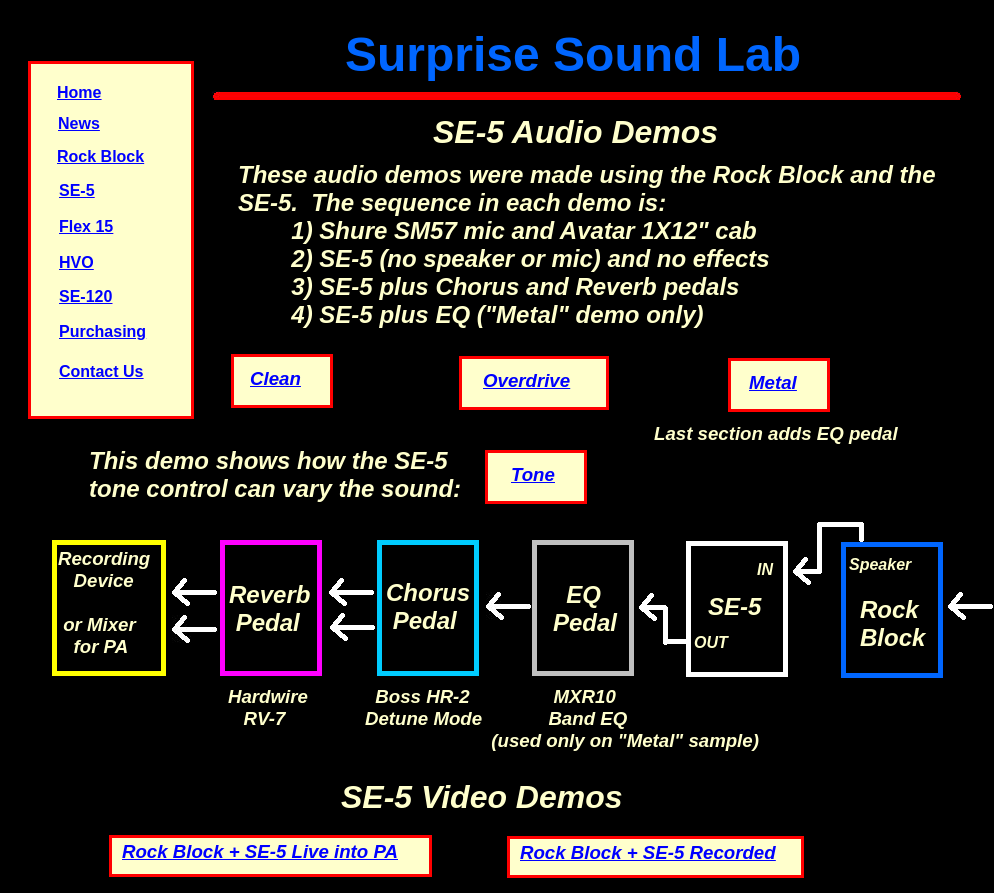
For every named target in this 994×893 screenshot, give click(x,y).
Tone (533, 474)
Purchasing (102, 331)
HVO (76, 262)
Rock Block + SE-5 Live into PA (260, 851)
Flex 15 (86, 226)
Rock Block (100, 156)
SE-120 (85, 296)
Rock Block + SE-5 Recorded (648, 852)
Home (79, 92)
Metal (773, 382)
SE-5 (77, 190)
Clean (275, 378)
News (79, 123)
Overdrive (526, 380)
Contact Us (101, 371)
